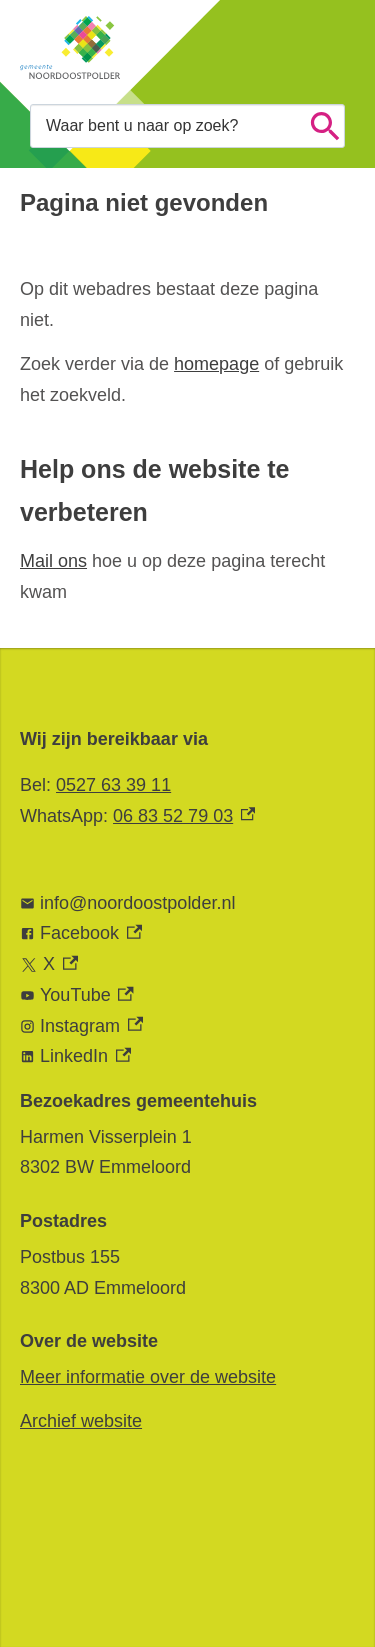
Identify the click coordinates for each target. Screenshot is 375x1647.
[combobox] (187, 125)
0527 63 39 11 (113, 785)
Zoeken (325, 126)
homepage (216, 364)
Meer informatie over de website (148, 1377)
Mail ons (53, 561)
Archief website (81, 1421)
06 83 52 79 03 (184, 816)
